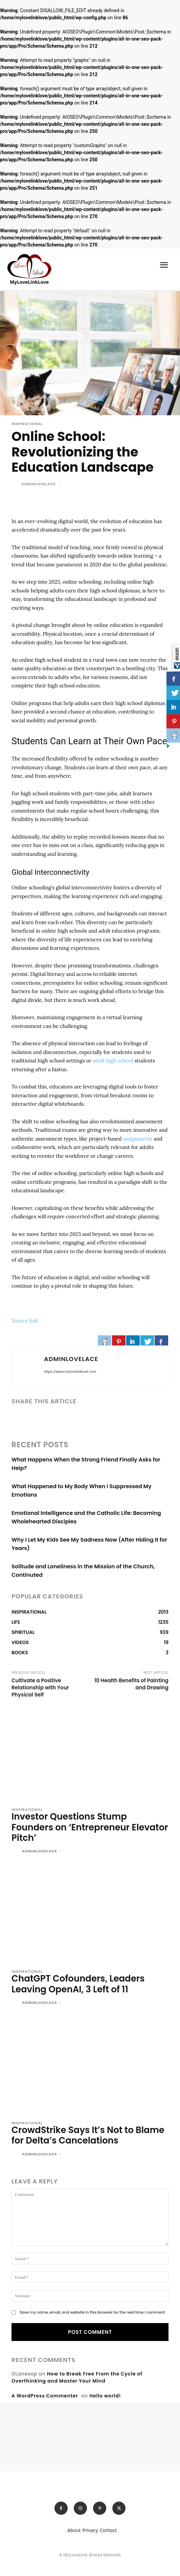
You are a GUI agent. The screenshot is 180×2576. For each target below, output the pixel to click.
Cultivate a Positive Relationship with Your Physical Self (40, 1687)
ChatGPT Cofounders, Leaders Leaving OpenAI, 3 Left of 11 (78, 1983)
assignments (138, 1138)
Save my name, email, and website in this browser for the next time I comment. (92, 2312)
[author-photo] (16, 1851)
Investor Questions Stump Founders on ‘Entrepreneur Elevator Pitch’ (90, 1827)
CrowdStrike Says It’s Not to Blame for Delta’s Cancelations (88, 2135)
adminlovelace (38, 484)
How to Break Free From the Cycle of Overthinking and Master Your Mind (77, 2377)
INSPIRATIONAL (27, 424)
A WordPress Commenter (45, 2395)
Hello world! (105, 2395)
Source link (25, 1320)
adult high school (113, 1060)
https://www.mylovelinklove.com (70, 1371)
